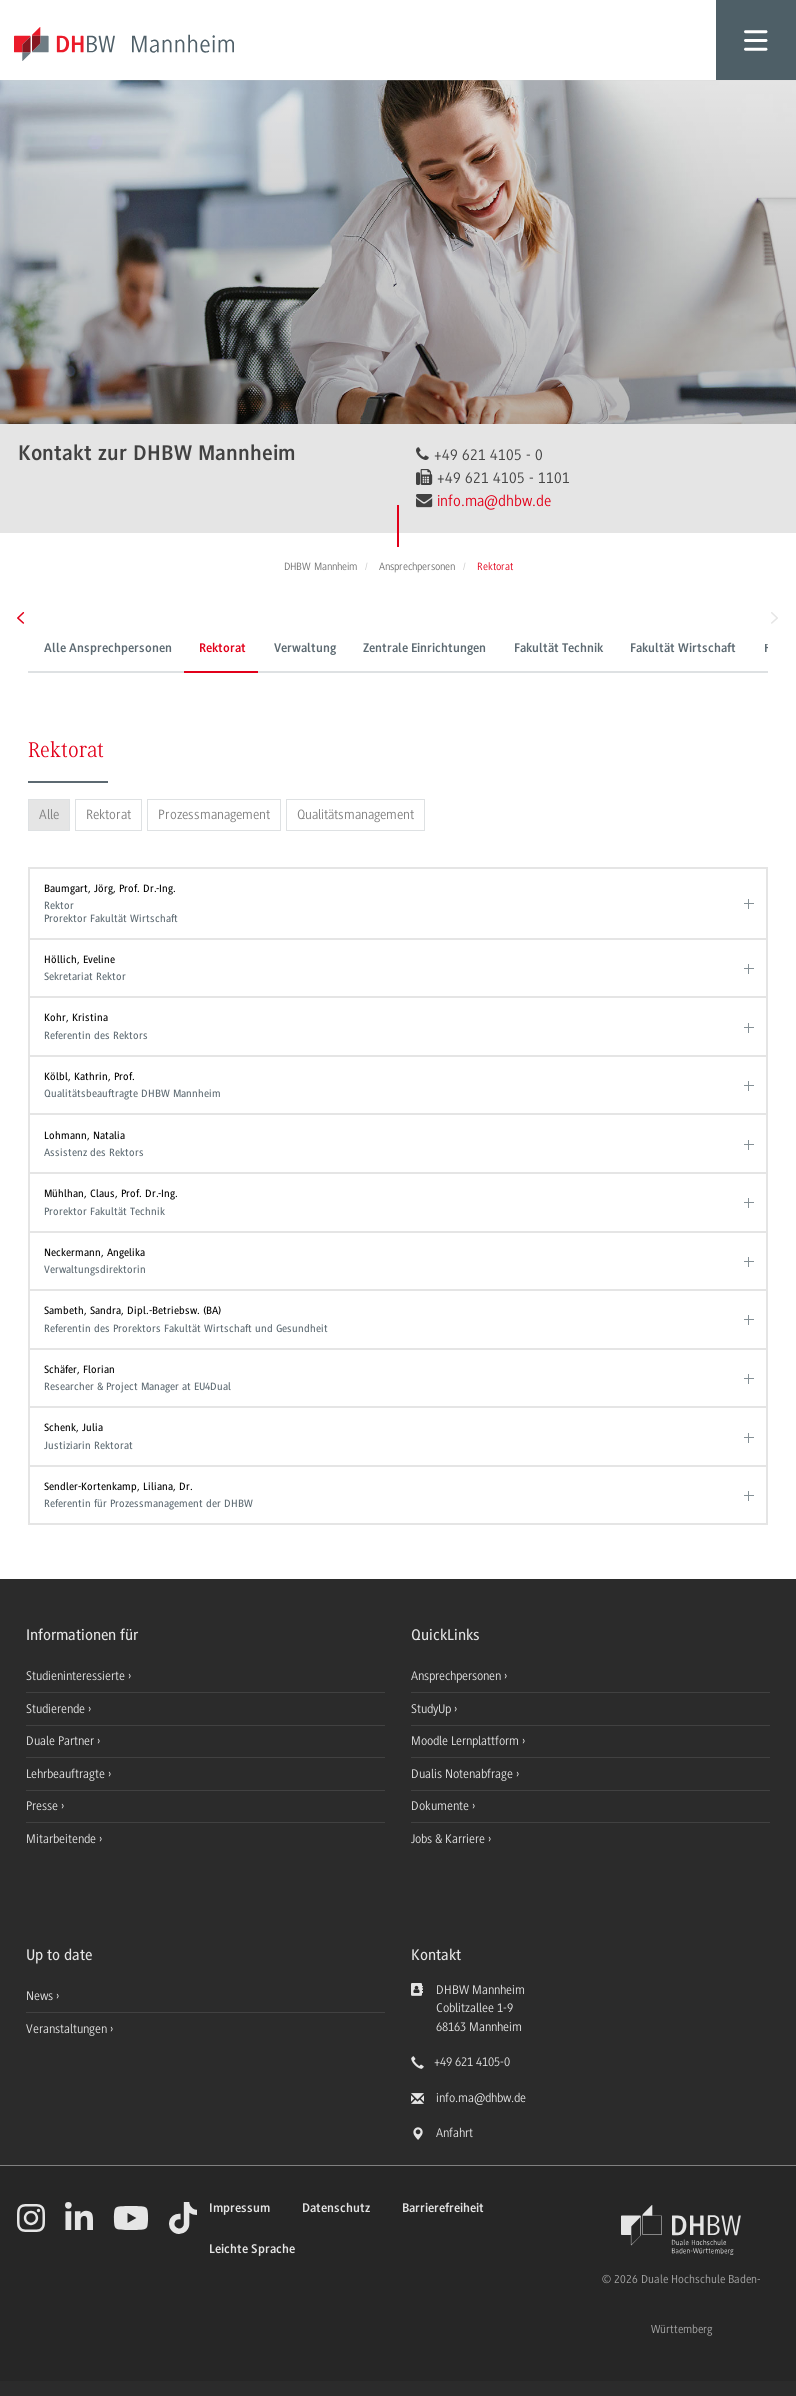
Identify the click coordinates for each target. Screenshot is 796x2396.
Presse (43, 1806)
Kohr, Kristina (393, 1026)
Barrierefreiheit (443, 2208)
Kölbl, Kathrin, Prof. (393, 1085)
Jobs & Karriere (449, 1839)
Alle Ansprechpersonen (108, 649)
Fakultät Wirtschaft (683, 649)
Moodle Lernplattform (466, 1741)
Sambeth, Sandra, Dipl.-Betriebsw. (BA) (393, 1319)
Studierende (57, 1709)
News (39, 1996)
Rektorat (222, 649)
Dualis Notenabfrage (463, 1774)
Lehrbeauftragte (67, 1774)
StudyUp (432, 1709)
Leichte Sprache (252, 2249)
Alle (49, 814)
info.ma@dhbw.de (494, 501)
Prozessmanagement (214, 814)
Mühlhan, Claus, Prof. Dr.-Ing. (393, 1202)
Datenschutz (336, 2208)
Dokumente (441, 1806)
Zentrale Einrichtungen (424, 649)
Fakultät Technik (558, 649)
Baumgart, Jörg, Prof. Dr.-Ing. (393, 903)
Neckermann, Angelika (393, 1261)
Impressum (239, 2208)
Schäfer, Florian (393, 1378)
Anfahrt (454, 2133)
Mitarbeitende (62, 1839)
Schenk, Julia (393, 1436)
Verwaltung (305, 649)
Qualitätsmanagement (355, 814)
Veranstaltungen (66, 2029)
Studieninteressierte (77, 1676)
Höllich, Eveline (393, 968)
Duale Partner (61, 1741)
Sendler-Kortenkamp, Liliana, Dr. (393, 1495)
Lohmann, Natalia (393, 1144)
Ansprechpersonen (457, 1676)
